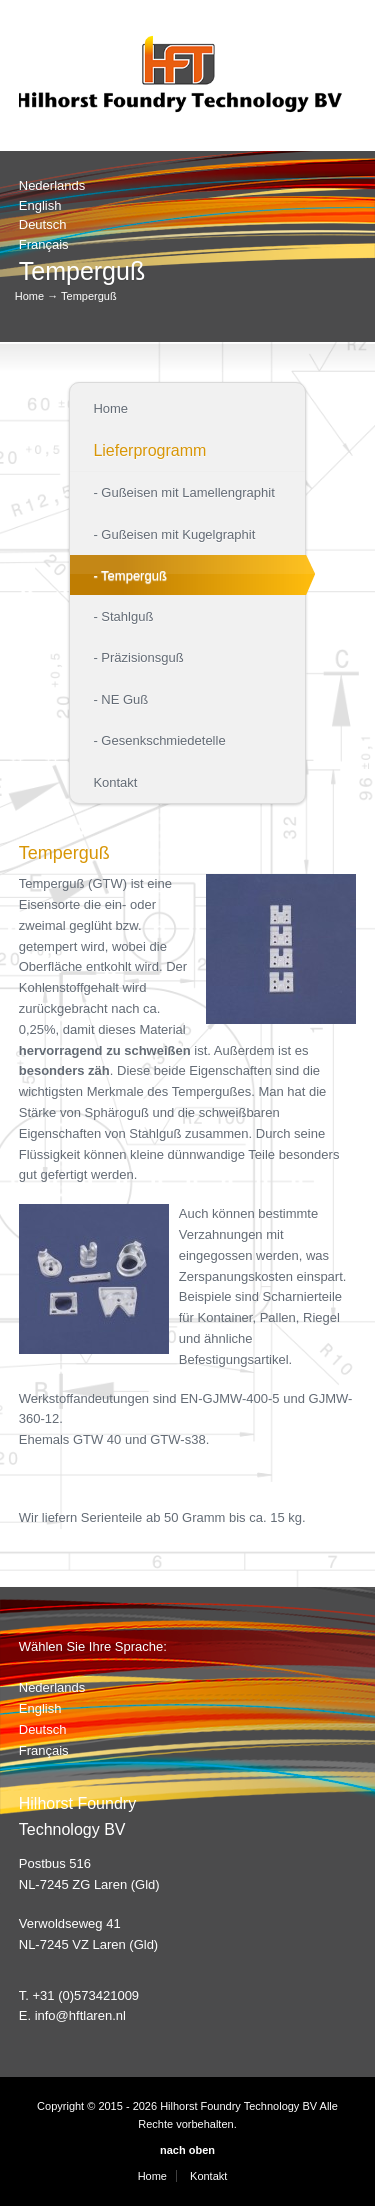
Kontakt (208, 2176)
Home (29, 296)
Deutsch (43, 224)
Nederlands (52, 185)
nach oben (187, 2150)
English (40, 205)
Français (44, 244)
